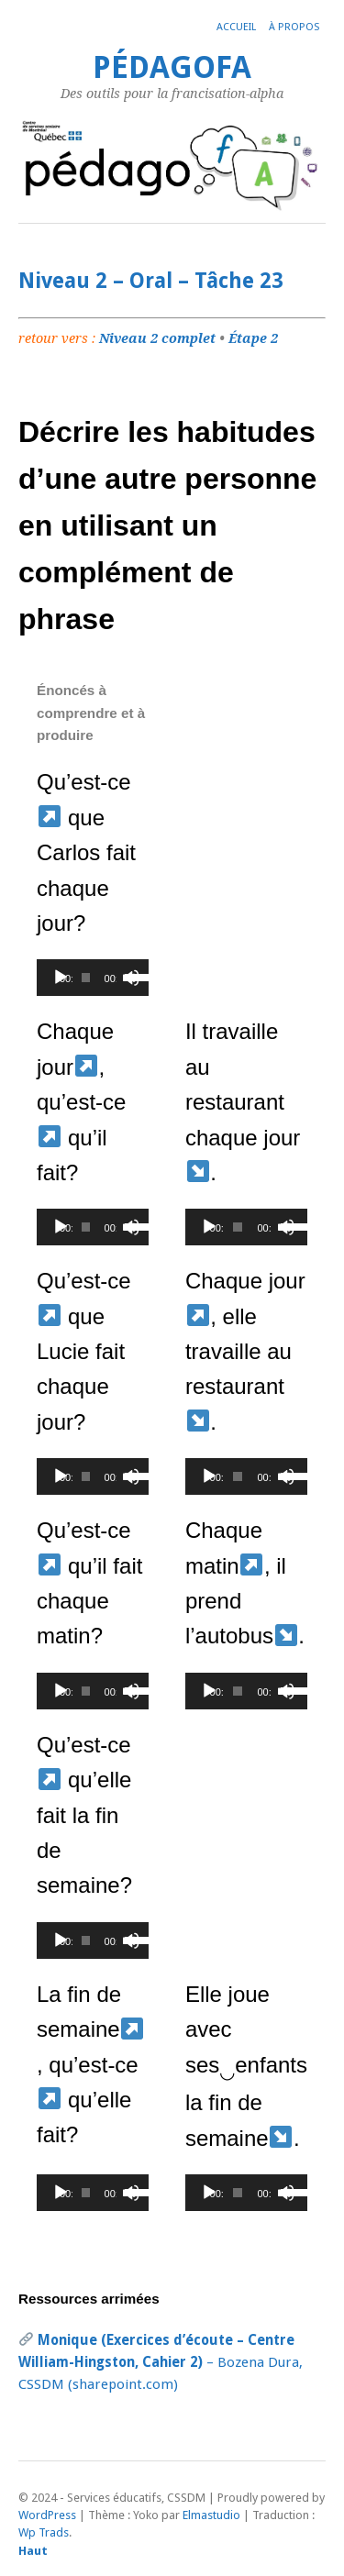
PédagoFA (172, 67)
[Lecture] (60, 977)
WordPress (47, 2515)
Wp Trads (43, 2532)
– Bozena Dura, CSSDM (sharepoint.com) (160, 2363)
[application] (93, 977)
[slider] (86, 977)
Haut (33, 2551)
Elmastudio (211, 2515)
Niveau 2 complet (157, 338)
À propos (294, 27)
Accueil (236, 27)
